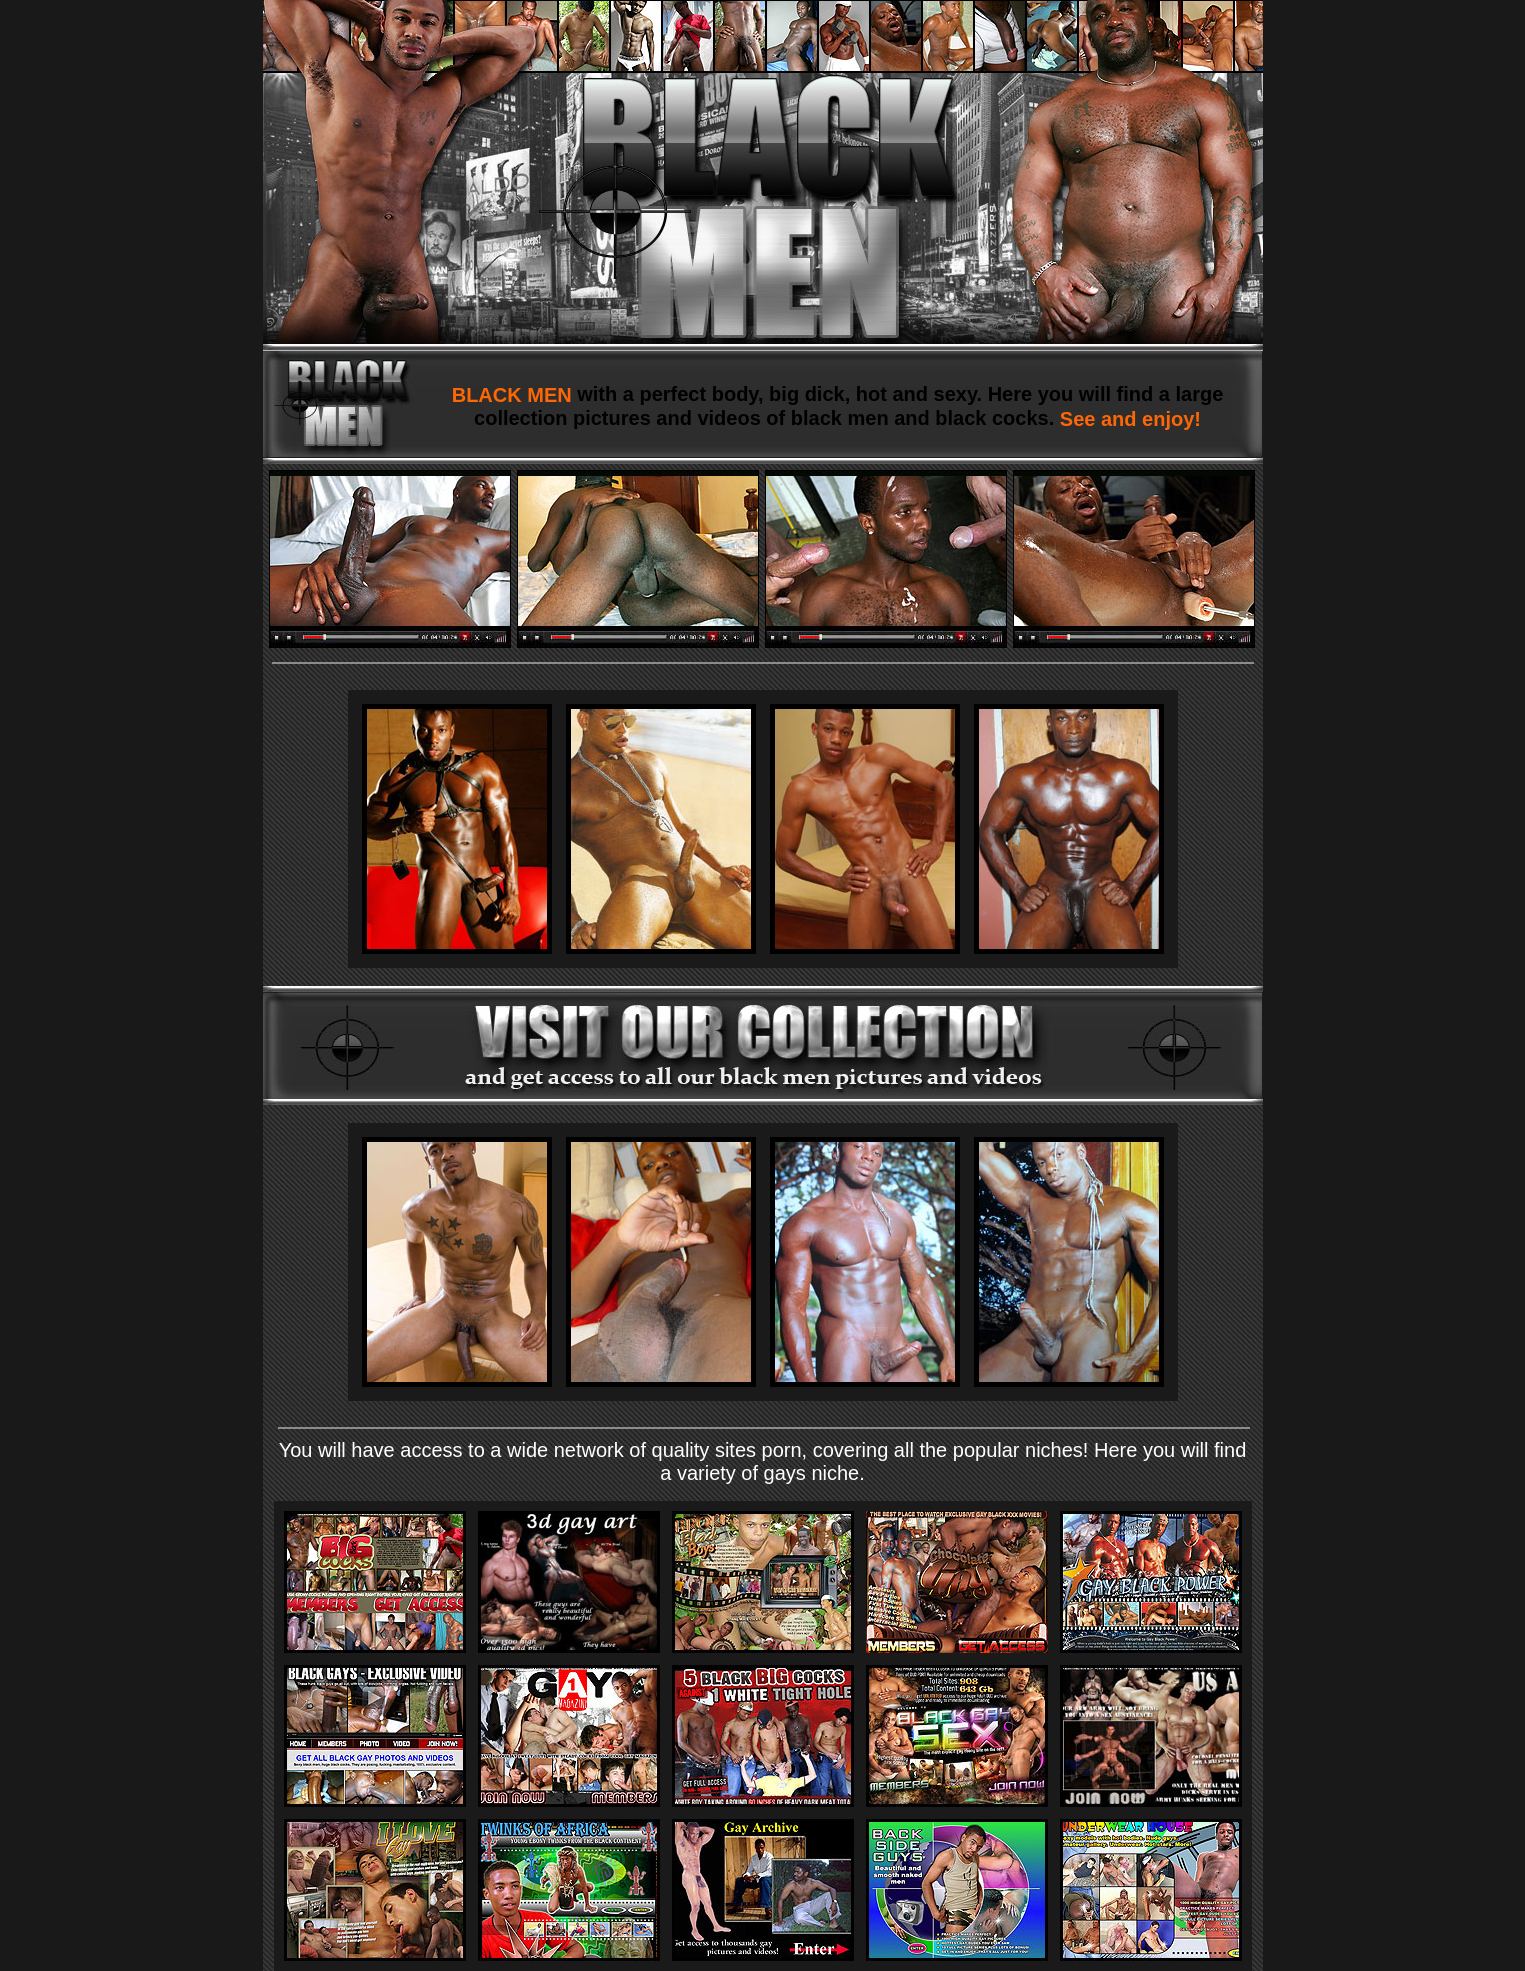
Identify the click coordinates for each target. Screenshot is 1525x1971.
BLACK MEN (515, 395)
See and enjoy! (1127, 419)
